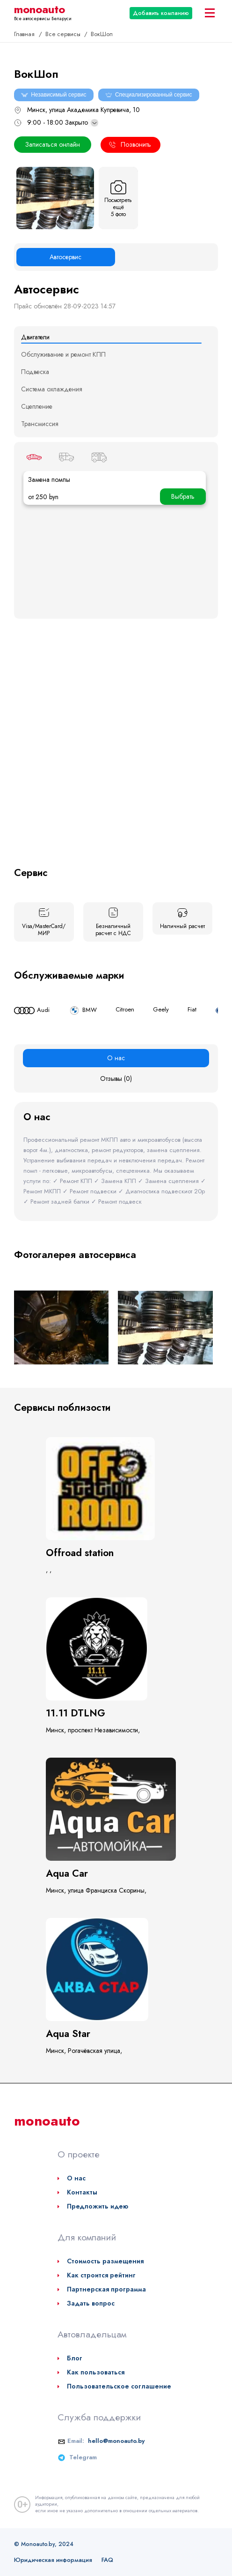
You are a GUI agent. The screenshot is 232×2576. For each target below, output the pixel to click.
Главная (25, 34)
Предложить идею (97, 2206)
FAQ (107, 2559)
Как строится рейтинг (101, 2275)
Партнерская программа (106, 2289)
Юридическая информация (53, 2559)
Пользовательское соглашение (119, 2386)
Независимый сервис (54, 94)
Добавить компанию (161, 13)
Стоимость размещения (105, 2261)
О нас (76, 2178)
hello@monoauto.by (116, 2440)
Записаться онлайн (52, 144)
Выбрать (183, 496)
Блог (74, 2358)
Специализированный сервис (148, 94)
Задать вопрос (91, 2303)
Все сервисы (63, 34)
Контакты (82, 2192)
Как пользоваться (95, 2372)
